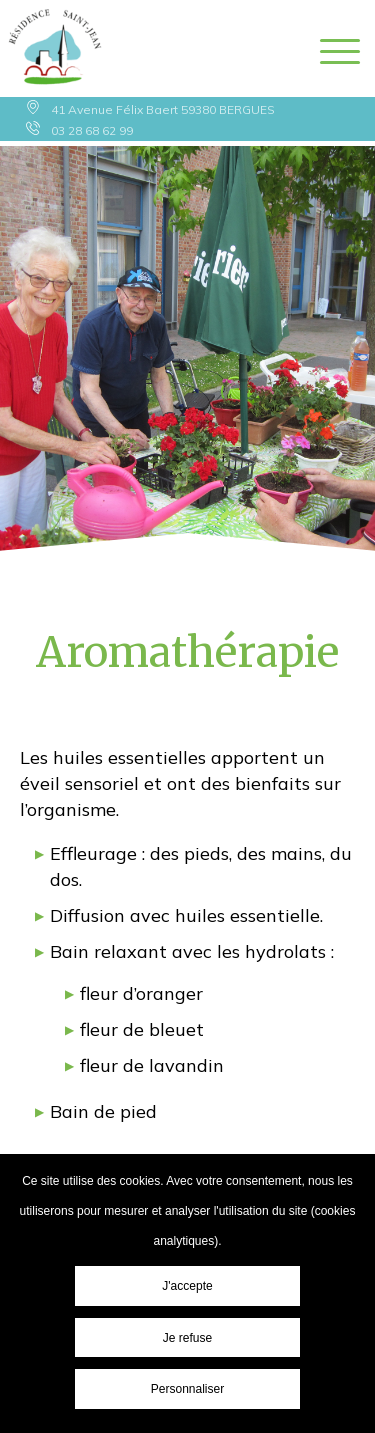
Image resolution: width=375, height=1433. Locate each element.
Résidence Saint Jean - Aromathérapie (55, 48)
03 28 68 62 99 (92, 130)
